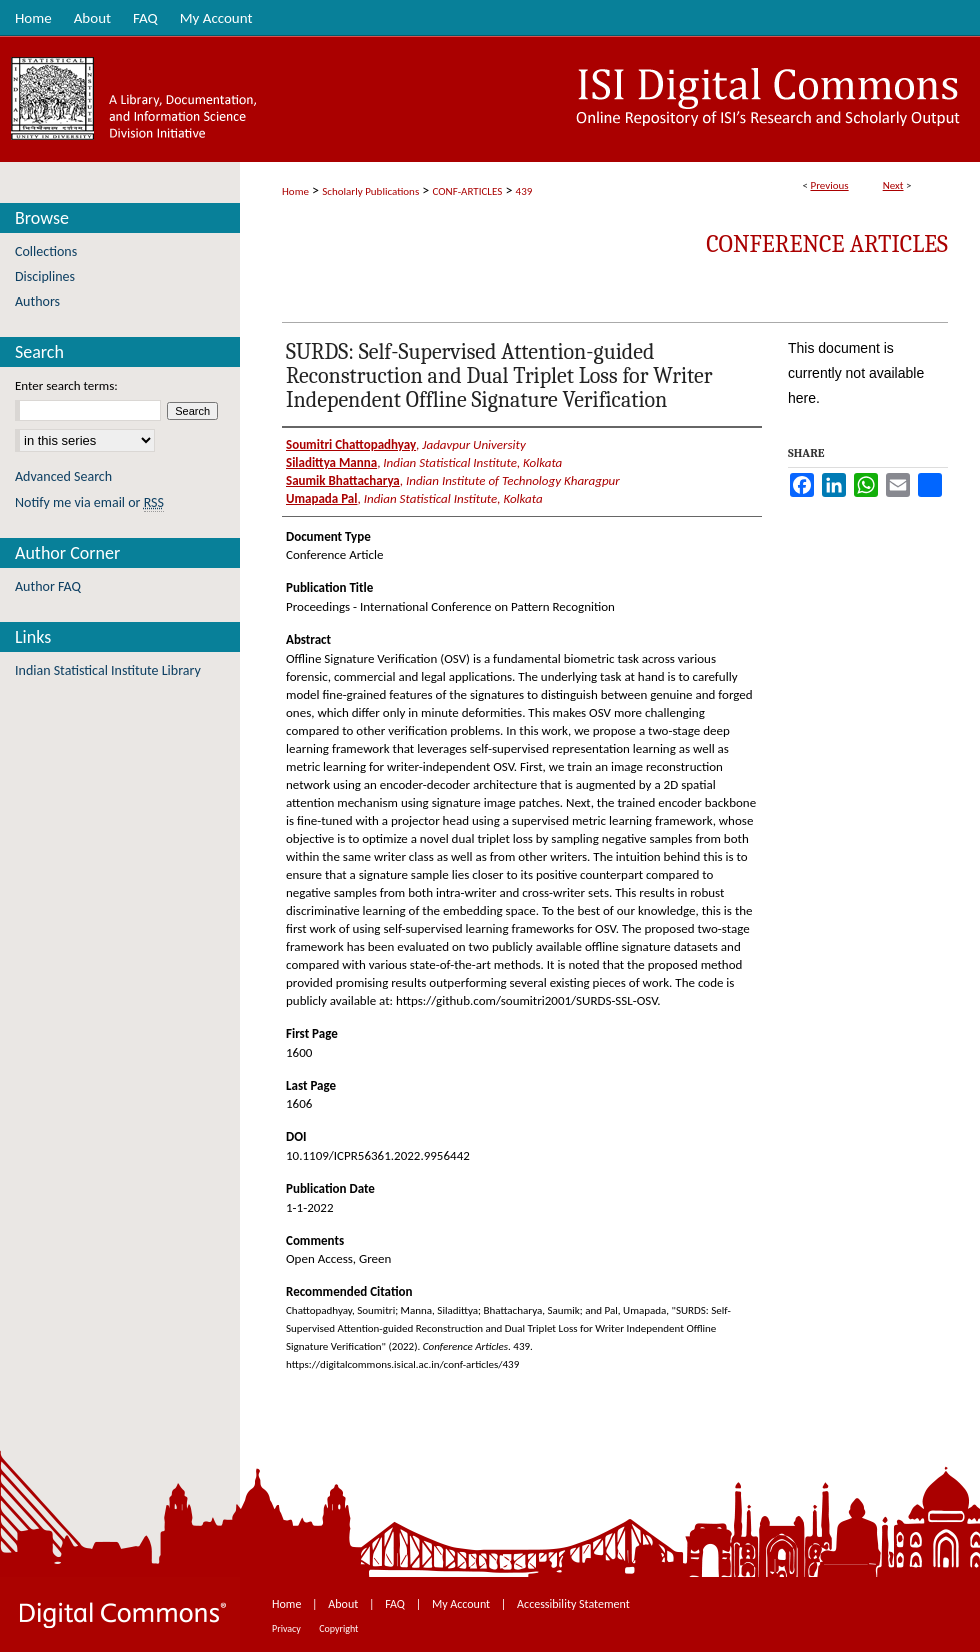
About (344, 1604)
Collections (46, 251)
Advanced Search (63, 476)
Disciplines (45, 276)
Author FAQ (48, 586)
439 (524, 191)
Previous (829, 185)
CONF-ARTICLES (468, 191)
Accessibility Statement (573, 1604)
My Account (462, 1604)
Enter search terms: (66, 385)
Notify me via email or (89, 502)
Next (893, 185)
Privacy (287, 1628)
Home (295, 191)
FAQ (396, 1604)
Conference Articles (827, 244)
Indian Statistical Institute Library (108, 670)
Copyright (338, 1628)
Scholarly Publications (370, 191)
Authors (37, 301)
